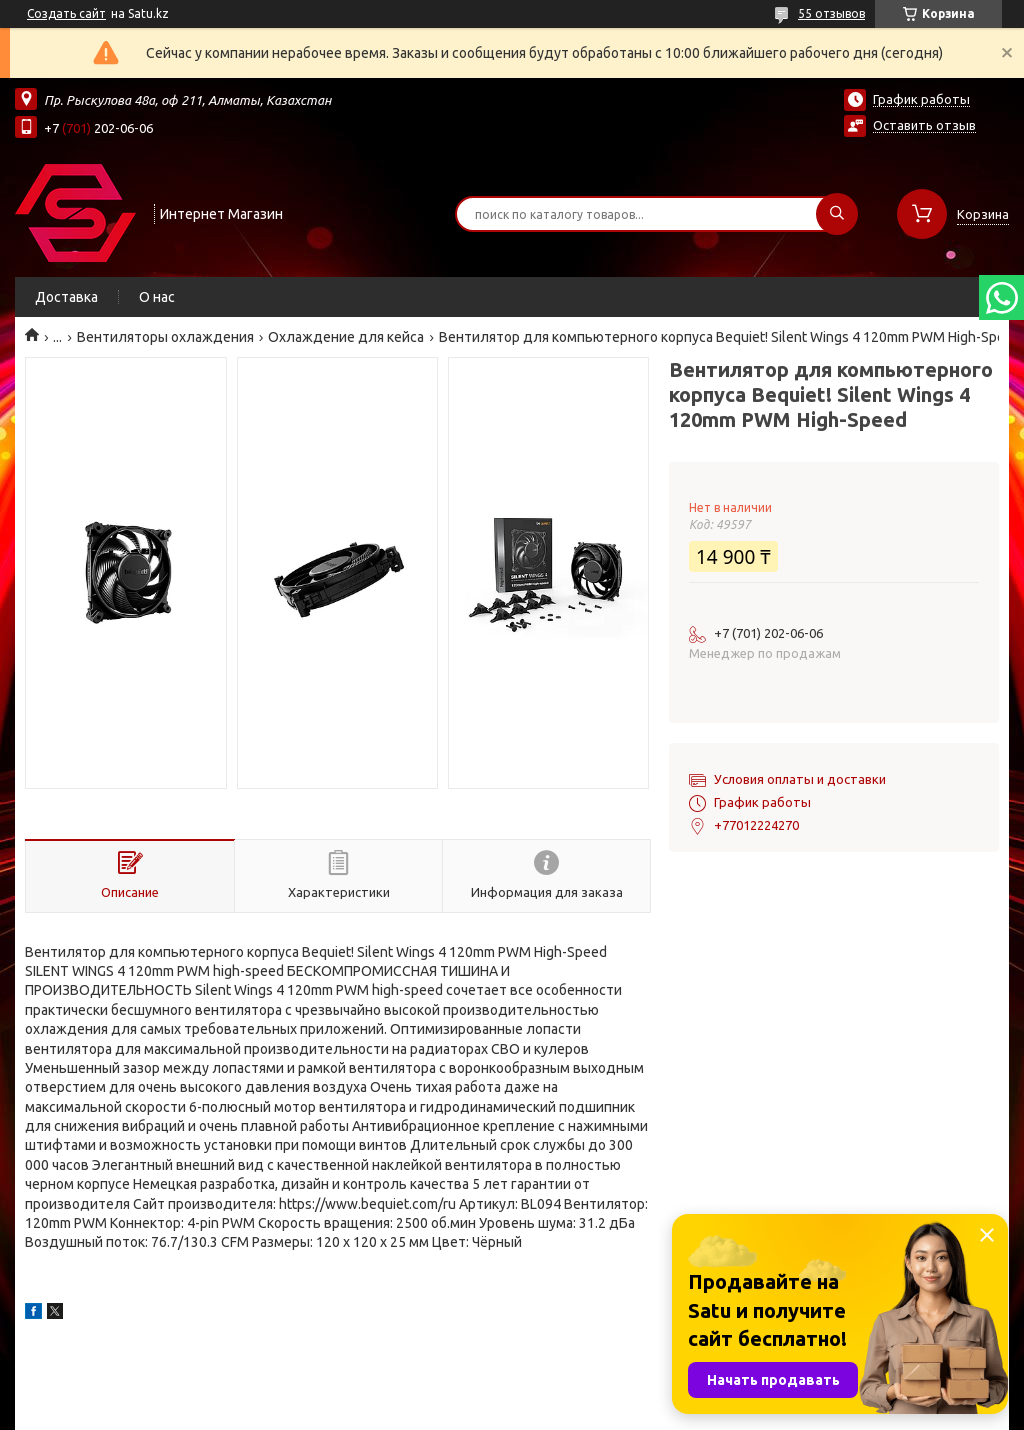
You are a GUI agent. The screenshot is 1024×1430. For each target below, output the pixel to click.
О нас (157, 297)
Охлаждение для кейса (346, 337)
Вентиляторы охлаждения (165, 337)
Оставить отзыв (924, 125)
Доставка (66, 297)
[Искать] (837, 214)
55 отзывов (831, 13)
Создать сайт (66, 13)
